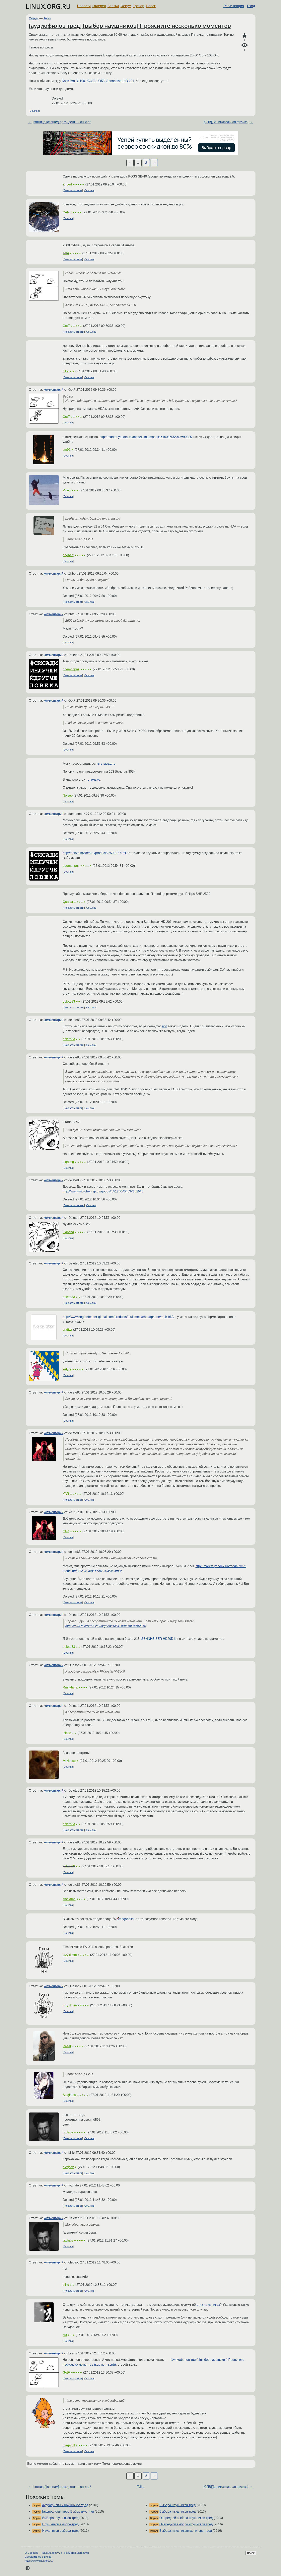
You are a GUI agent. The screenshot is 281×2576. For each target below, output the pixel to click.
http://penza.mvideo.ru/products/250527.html (94, 853)
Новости (84, 6)
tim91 (67, 449)
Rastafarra (70, 1687)
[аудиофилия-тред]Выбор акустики (68, 2511)
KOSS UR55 (96, 81)
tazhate (68, 2132)
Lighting (68, 1162)
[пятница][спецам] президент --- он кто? (62, 122)
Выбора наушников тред (60, 2518)
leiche (67, 1733)
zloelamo (69, 1899)
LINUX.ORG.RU (48, 6)
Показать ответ (72, 190)
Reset (67, 2046)
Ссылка (34, 110)
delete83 (69, 1001)
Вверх (250, 2552)
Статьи (113, 6)
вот (164, 1026)
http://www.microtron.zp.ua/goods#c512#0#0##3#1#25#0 (103, 1191)
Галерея (99, 6)
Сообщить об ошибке (38, 2556)
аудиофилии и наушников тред (65, 2505)
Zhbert (67, 184)
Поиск (151, 6)
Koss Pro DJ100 (73, 81)
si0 (65, 2335)
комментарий (53, 389)
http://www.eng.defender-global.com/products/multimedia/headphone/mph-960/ (118, 1317)
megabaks (126, 1919)
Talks (47, 18)
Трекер (138, 6)
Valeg (67, 490)
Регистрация (233, 6)
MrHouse (69, 1760)
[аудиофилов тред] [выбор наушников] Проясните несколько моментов (130, 25)
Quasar (68, 901)
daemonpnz (71, 669)
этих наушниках (208, 2304)
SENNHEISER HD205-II (158, 1638)
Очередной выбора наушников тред (186, 2518)
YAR (66, 1493)
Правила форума (51, 2552)
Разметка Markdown (76, 2552)
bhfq (66, 253)
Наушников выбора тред (60, 2524)
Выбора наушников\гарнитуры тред (185, 2530)
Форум (125, 6)
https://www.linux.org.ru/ (39, 2560)
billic (66, 371)
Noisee (68, 795)
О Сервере (31, 2552)
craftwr (67, 1329)
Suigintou (69, 2095)
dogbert (68, 555)
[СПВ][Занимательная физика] (225, 122)
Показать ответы (73, 331)
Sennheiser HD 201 (120, 81)
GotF (66, 325)
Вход (251, 6)
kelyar (67, 1369)
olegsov (68, 2167)
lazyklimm (70, 1955)
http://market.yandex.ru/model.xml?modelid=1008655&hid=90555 (146, 437)
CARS (67, 212)
